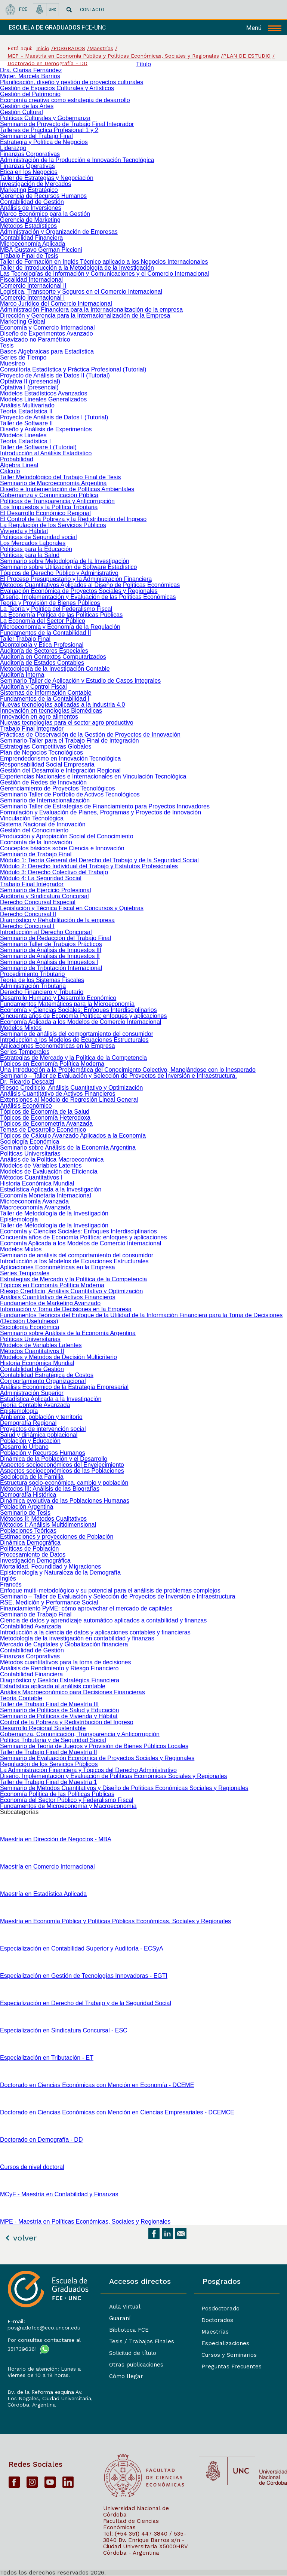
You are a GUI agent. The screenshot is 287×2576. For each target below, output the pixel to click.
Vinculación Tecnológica (32, 818)
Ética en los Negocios (29, 172)
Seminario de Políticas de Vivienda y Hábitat (59, 1716)
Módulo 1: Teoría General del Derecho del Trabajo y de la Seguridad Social (99, 860)
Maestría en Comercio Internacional (47, 1866)
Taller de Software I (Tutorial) (38, 447)
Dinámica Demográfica (30, 1542)
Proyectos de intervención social (43, 1429)
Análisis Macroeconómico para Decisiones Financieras (72, 1692)
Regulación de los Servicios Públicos (49, 1764)
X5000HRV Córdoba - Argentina (145, 2549)
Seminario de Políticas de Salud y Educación (59, 1710)
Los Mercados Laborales (32, 543)
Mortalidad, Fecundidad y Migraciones (50, 1566)
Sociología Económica (29, 1141)
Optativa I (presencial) (29, 387)
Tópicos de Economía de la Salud (44, 1111)
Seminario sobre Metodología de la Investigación (64, 561)
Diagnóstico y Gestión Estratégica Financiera (59, 1680)
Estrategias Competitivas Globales (46, 746)
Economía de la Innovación (36, 842)
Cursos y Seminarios (229, 2355)
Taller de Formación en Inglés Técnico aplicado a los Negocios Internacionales (104, 261)
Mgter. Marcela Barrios (30, 76)
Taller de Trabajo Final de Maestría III (49, 1704)
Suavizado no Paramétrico (35, 339)
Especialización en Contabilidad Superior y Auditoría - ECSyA (81, 1948)
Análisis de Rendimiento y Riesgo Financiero (59, 1668)
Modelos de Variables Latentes (41, 1165)
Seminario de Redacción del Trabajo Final (55, 938)
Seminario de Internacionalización (45, 800)
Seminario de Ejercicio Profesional (45, 890)
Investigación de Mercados (35, 184)
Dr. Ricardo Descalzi (27, 1082)
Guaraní (119, 2318)
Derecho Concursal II (28, 914)
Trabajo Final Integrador (32, 728)
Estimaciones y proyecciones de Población (56, 1536)
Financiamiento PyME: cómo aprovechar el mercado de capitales (86, 1608)
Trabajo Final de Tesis (29, 256)
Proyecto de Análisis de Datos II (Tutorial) (55, 375)
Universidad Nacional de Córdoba (136, 2511)
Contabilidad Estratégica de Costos (46, 1375)
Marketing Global (22, 321)
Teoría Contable (21, 1698)
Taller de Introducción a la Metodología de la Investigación (77, 267)
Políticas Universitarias (30, 1153)
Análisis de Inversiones (30, 208)
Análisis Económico (26, 1105)
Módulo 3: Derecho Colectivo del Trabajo (54, 872)
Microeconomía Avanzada (34, 1201)
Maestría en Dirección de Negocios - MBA (55, 1839)
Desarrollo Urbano (24, 1447)
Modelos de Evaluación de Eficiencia (49, 1171)
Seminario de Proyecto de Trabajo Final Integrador (67, 124)
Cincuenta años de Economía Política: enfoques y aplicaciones (83, 1016)
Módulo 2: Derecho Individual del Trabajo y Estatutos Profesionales (89, 866)
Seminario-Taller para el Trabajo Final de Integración (69, 740)
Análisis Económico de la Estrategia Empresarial (64, 1387)
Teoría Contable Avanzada (35, 1405)
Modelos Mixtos (20, 1028)
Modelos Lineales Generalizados (43, 399)
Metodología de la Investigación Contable (55, 669)
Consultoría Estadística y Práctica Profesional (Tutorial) (73, 369)
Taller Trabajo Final (25, 639)
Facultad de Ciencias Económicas (131, 2524)
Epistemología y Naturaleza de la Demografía (60, 1572)
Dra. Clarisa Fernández (31, 70)
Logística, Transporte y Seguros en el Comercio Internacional (81, 291)
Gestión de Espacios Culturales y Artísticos (57, 88)
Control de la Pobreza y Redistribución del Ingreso (66, 1722)
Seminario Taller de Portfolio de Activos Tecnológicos (70, 794)
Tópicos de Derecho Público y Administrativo (59, 573)
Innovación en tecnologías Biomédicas (51, 710)
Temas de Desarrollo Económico (43, 1129)
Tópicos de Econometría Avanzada (46, 1123)
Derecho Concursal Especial (37, 902)
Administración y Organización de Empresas (59, 232)
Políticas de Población (29, 1548)
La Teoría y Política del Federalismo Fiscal (56, 609)
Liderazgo (13, 148)
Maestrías (215, 2332)
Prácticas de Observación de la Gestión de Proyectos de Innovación (90, 734)
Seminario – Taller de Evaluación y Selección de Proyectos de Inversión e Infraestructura (117, 1596)
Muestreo (12, 363)
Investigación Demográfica (35, 1560)
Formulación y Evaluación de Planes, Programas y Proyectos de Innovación (100, 812)
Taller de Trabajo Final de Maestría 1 (48, 1782)
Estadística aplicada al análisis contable (52, 1686)
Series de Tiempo (23, 357)
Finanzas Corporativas (30, 154)
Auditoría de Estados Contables (42, 663)
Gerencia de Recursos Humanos (43, 196)
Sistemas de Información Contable (46, 692)
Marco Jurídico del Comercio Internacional (56, 303)
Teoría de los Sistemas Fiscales (42, 980)
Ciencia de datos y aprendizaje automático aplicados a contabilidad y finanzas (103, 1620)
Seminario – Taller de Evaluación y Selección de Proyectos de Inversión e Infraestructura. (118, 1076)
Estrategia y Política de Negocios (44, 142)
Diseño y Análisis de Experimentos (46, 429)
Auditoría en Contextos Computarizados (53, 657)
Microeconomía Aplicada (32, 244)
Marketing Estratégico (29, 190)
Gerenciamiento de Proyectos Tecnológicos (57, 788)
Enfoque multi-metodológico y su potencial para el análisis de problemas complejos (110, 1590)
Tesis (6, 345)
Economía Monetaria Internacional (45, 1195)
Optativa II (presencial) (30, 381)
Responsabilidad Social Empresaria (47, 764)
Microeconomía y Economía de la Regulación (60, 627)
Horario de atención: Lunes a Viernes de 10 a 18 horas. (44, 2372)
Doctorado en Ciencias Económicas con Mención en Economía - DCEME (97, 2085)
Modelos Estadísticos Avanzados (43, 393)
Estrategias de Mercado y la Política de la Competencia (73, 1058)
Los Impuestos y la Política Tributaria (49, 507)
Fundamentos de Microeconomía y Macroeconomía (68, 1806)
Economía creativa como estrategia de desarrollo (65, 100)
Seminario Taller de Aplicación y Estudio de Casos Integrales (80, 680)
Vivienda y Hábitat (24, 531)
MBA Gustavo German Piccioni (41, 250)
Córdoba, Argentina (31, 2405)
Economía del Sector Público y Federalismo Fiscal (66, 1800)
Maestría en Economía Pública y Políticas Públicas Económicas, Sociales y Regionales (115, 1921)
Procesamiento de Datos (32, 1554)
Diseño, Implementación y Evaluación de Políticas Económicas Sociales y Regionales (113, 1776)
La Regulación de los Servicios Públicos (53, 525)
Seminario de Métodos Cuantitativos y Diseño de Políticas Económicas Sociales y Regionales (124, 1788)
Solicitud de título (132, 2353)
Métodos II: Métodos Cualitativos (43, 1518)
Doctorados (217, 2320)
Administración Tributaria (33, 986)
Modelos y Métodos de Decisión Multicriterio (58, 1357)
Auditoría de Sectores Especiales (44, 651)
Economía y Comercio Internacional (47, 327)
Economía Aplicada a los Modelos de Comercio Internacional (80, 1022)
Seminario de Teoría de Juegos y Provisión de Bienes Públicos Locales (94, 1746)
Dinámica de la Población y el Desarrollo (53, 1459)
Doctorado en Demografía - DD (41, 2139)
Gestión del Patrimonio (30, 94)
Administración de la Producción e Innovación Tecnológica (77, 160)
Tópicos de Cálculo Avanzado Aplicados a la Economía (73, 1135)
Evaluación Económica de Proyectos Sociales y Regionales (79, 591)
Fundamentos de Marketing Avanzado (50, 1303)
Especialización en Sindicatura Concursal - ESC (63, 2030)
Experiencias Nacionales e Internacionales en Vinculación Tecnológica (93, 776)
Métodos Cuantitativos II (32, 1351)
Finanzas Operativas (27, 166)
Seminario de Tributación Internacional (51, 968)
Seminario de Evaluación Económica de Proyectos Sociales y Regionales (97, 1758)
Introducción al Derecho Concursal (46, 932)
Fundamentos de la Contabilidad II (45, 633)
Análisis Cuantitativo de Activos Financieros (57, 1093)
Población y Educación (30, 1441)
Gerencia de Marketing (30, 220)
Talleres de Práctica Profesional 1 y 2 (49, 130)
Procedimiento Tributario (32, 974)
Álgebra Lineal (19, 465)
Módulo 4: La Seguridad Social (40, 878)
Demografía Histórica (28, 1495)
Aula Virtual (125, 2306)
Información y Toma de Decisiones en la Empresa (66, 1309)
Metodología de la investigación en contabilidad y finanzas (77, 1638)
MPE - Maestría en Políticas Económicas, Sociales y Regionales (85, 2221)
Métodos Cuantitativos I (31, 1177)
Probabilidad (16, 459)
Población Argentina (26, 1506)
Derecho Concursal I (27, 926)
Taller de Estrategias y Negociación (46, 178)
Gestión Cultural (21, 112)
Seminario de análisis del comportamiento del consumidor (76, 1034)
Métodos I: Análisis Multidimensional (48, 1524)
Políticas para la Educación (36, 549)
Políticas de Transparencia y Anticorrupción (57, 501)
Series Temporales (24, 1052)
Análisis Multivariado (27, 405)
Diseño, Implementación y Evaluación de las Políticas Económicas (88, 597)
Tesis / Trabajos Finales (141, 2341)
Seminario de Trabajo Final (35, 854)
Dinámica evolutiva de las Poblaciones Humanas (64, 1500)
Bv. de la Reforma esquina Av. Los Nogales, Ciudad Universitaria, (50, 2395)
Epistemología (19, 1219)
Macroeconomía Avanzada (35, 1207)
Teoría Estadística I (25, 441)
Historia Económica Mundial (37, 1183)
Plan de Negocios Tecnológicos (41, 752)
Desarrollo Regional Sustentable (43, 1728)
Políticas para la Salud (29, 555)
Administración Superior (32, 1393)
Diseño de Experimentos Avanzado (46, 333)
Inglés (8, 1578)
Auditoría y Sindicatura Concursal (44, 896)
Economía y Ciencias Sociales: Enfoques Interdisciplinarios (78, 1010)
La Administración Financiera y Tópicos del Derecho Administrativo (88, 1770)
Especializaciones (225, 2343)
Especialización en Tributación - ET (46, 2058)
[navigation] (263, 27)
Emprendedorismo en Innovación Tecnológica (60, 758)
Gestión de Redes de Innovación (43, 782)
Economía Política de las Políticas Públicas (57, 1794)
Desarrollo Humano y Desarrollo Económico (58, 998)
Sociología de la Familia (32, 1477)
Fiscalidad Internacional (31, 279)
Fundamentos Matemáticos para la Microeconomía (67, 1004)
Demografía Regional (28, 1423)
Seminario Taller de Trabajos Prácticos (51, 944)
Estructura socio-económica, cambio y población (64, 1483)
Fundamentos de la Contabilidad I (44, 698)
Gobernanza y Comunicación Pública (49, 495)
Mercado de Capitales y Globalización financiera (64, 1644)
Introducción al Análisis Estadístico (46, 453)
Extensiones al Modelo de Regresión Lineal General (69, 1099)
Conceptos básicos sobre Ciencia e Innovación (62, 848)
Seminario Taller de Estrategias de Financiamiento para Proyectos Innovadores (105, 806)
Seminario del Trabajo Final (36, 136)
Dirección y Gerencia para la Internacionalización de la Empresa (85, 315)
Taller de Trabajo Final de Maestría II (48, 1752)
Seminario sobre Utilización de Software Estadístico (68, 567)
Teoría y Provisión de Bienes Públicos (50, 603)
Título (143, 64)
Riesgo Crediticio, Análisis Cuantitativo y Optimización (71, 1087)
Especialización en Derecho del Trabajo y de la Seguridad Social (85, 2003)
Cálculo (10, 471)
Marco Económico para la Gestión (45, 214)
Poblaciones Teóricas (28, 1530)
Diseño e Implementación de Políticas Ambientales (67, 489)
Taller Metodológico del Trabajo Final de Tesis (60, 477)
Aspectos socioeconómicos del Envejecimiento (62, 1465)
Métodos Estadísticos (28, 226)
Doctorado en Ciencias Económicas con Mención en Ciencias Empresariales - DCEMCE (117, 2112)
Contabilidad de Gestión (32, 202)
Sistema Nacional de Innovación (43, 824)
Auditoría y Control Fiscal (33, 686)
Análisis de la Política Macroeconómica (52, 1159)
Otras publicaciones (136, 2364)
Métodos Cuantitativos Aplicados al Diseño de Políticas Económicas (90, 585)
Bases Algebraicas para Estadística (47, 351)
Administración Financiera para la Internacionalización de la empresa (91, 309)
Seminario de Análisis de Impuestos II (50, 956)
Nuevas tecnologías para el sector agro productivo (66, 722)
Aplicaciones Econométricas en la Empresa (57, 1046)
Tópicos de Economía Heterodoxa (45, 1117)
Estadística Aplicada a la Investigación (50, 1189)
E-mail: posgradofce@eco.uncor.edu (43, 2324)
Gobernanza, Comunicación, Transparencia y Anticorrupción (80, 1734)
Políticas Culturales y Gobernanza (45, 118)
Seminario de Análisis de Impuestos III (50, 950)
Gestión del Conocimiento (34, 830)
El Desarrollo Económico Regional (45, 513)
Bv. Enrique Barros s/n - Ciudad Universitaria (144, 2543)
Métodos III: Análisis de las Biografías (49, 1489)
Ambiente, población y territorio (41, 1417)
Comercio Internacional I (32, 297)
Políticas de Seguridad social (38, 537)
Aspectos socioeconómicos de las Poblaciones (62, 1471)
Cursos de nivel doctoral (32, 2167)
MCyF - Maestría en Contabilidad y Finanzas (59, 2194)
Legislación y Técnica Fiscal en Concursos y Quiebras (72, 908)
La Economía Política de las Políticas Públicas (61, 615)
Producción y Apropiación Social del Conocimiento (66, 836)
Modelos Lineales (23, 435)
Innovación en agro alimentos (39, 716)
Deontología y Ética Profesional (41, 645)
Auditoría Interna (22, 674)
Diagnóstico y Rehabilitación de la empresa (57, 920)
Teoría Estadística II (26, 411)
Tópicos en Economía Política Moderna (52, 1064)
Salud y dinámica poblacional (38, 1435)
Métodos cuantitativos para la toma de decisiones (65, 1662)
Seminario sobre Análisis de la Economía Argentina (68, 1147)
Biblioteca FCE (129, 2329)
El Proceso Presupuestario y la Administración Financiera (76, 579)
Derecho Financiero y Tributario (41, 992)
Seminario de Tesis (25, 1512)
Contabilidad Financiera (31, 238)
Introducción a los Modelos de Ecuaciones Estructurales (74, 1040)
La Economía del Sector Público (42, 621)
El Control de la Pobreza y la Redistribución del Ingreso (73, 519)
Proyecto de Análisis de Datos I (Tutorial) (54, 417)
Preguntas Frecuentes (231, 2367)
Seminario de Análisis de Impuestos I (49, 962)
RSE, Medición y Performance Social (49, 1602)
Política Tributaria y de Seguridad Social (53, 1740)
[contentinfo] (143, 2420)
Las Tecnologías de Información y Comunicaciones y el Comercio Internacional (104, 273)
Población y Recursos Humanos (42, 1453)
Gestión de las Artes (26, 106)
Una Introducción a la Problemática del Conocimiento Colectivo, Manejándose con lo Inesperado (128, 1070)
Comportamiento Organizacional (43, 1381)
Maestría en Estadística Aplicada (43, 1894)
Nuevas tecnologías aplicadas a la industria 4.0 (62, 704)
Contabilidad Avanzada (30, 1626)
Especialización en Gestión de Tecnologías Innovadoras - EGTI (83, 1976)
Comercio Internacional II (33, 285)
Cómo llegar (126, 2376)
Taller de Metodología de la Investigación (54, 1213)
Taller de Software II (26, 423)
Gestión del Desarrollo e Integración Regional (60, 770)
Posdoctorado (220, 2309)
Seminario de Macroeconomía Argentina (53, 483)
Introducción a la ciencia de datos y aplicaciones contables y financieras (95, 1632)
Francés (11, 1584)
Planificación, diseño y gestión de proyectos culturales (71, 82)
